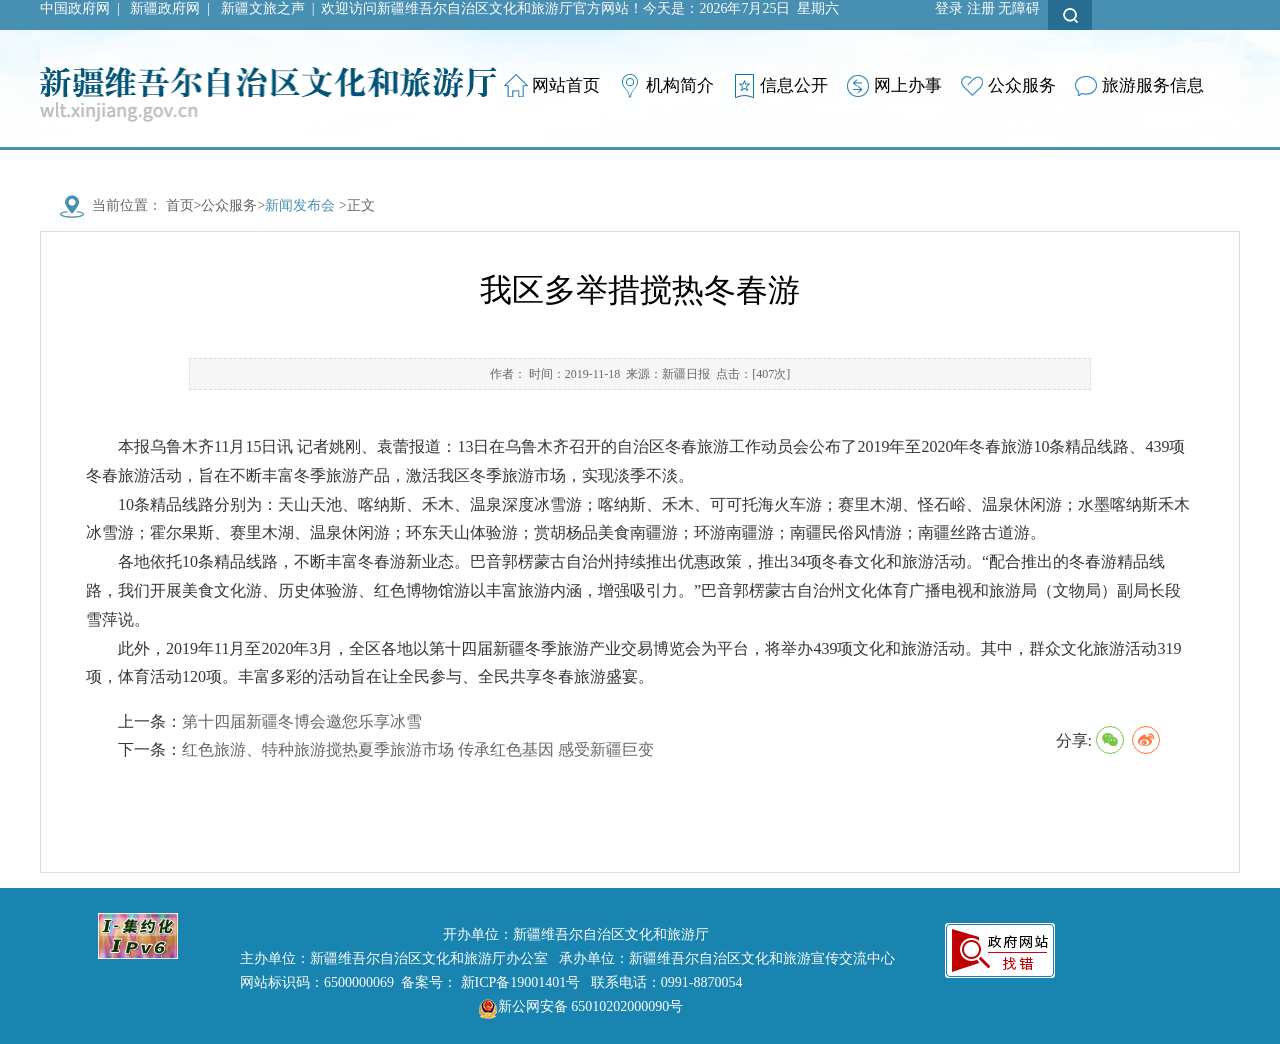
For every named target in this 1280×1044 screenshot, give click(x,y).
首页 (180, 205)
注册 (981, 8)
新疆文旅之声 (263, 8)
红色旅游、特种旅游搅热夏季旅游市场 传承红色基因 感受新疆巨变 (418, 749)
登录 (949, 8)
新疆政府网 (165, 8)
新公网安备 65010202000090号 (576, 1006)
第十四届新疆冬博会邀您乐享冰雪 (302, 721)
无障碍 (1019, 8)
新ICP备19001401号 (521, 982)
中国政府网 (75, 8)
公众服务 (229, 205)
